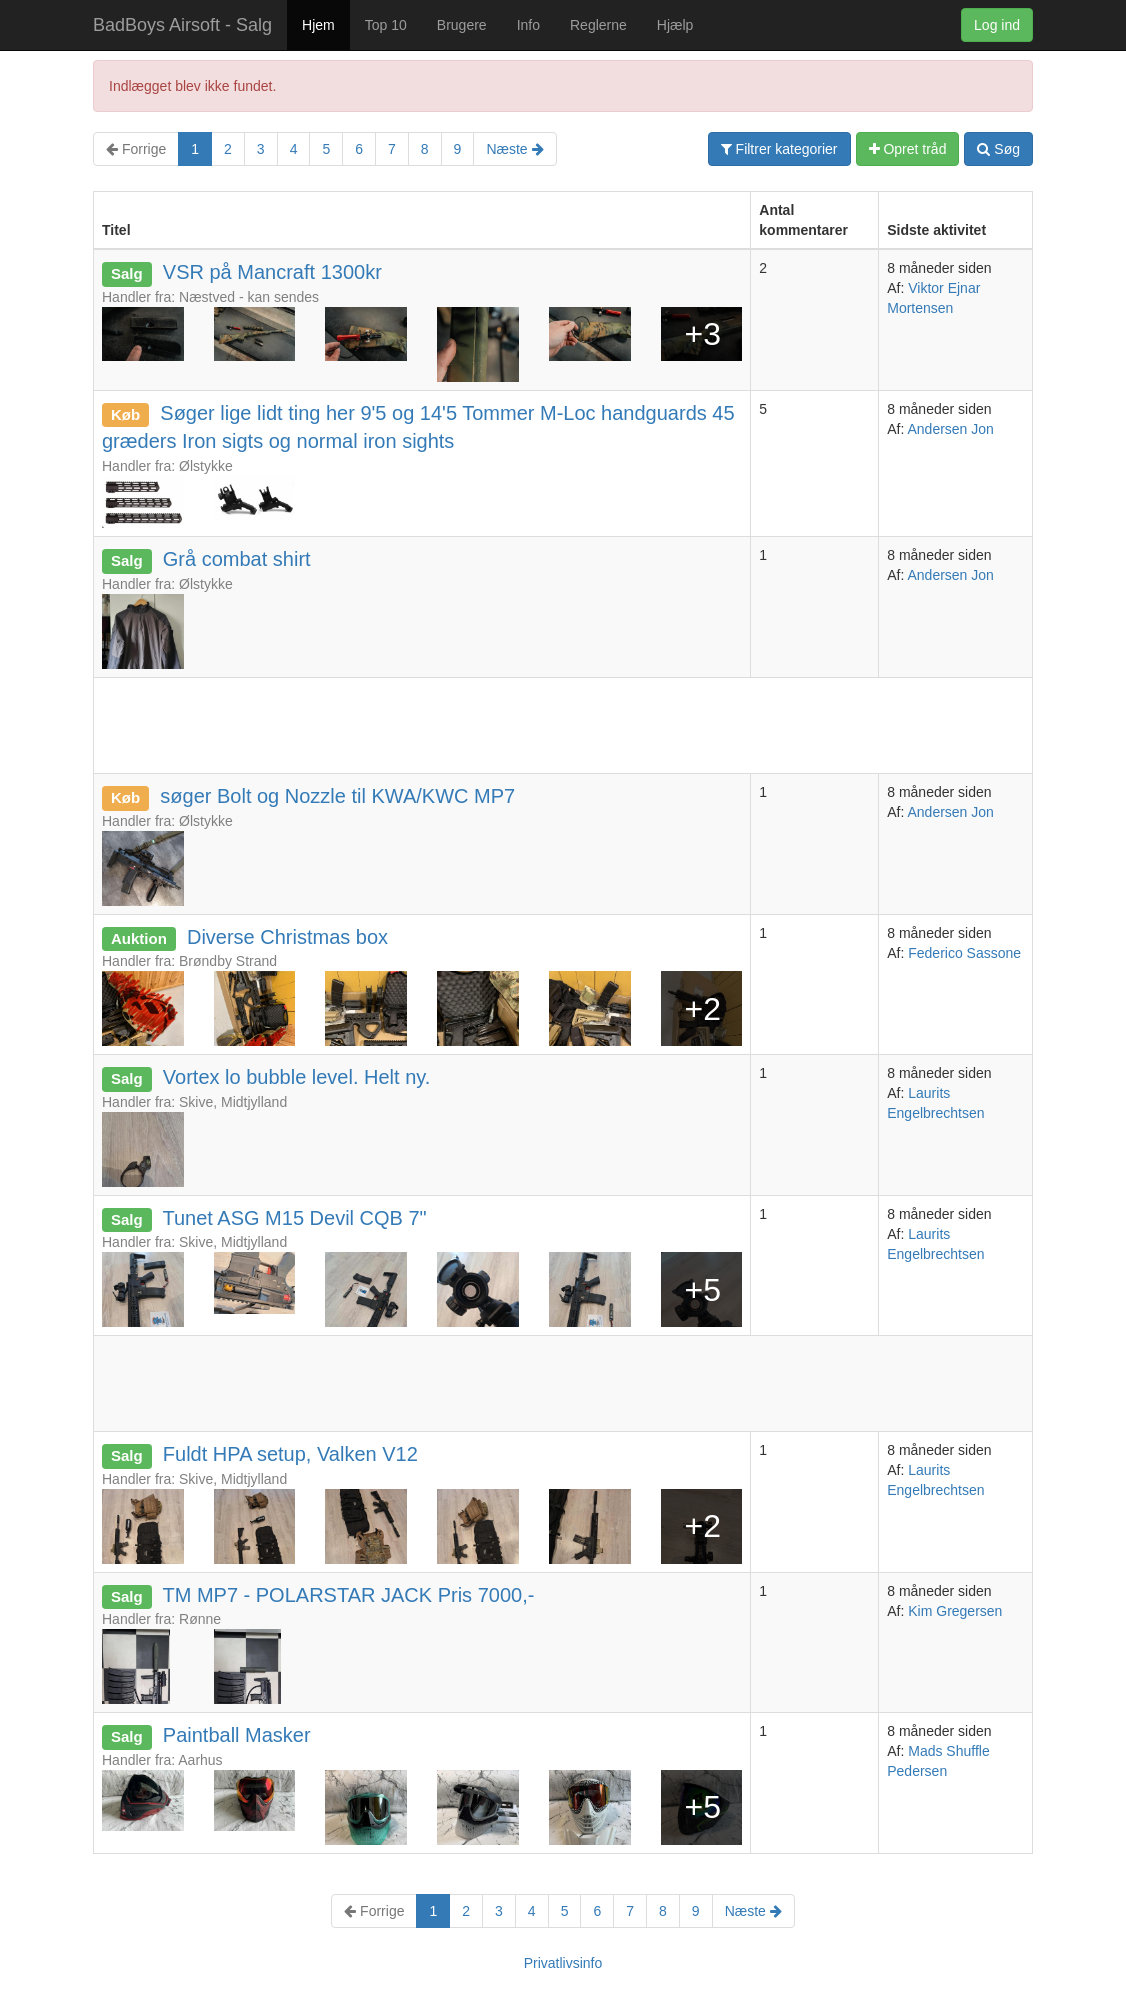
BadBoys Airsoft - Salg (182, 25)
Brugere (462, 25)
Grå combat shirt (237, 559)
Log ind (997, 25)
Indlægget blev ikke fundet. (192, 86)
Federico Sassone (964, 953)
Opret (908, 149)
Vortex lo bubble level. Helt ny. (297, 1077)
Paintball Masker (237, 1735)
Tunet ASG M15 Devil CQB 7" (294, 1218)
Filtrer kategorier (779, 149)
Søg (998, 149)
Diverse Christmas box (287, 937)
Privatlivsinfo (563, 1963)
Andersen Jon (950, 429)
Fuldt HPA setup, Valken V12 (290, 1454)
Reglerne (598, 25)
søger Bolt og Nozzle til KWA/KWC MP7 (337, 796)
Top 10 (386, 25)
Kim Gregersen (955, 1611)
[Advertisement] (458, 723)
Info (528, 25)
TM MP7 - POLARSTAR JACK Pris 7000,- (348, 1595)
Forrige (136, 149)
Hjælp (675, 25)
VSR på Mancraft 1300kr (272, 272)
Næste (514, 149)
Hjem (318, 25)
